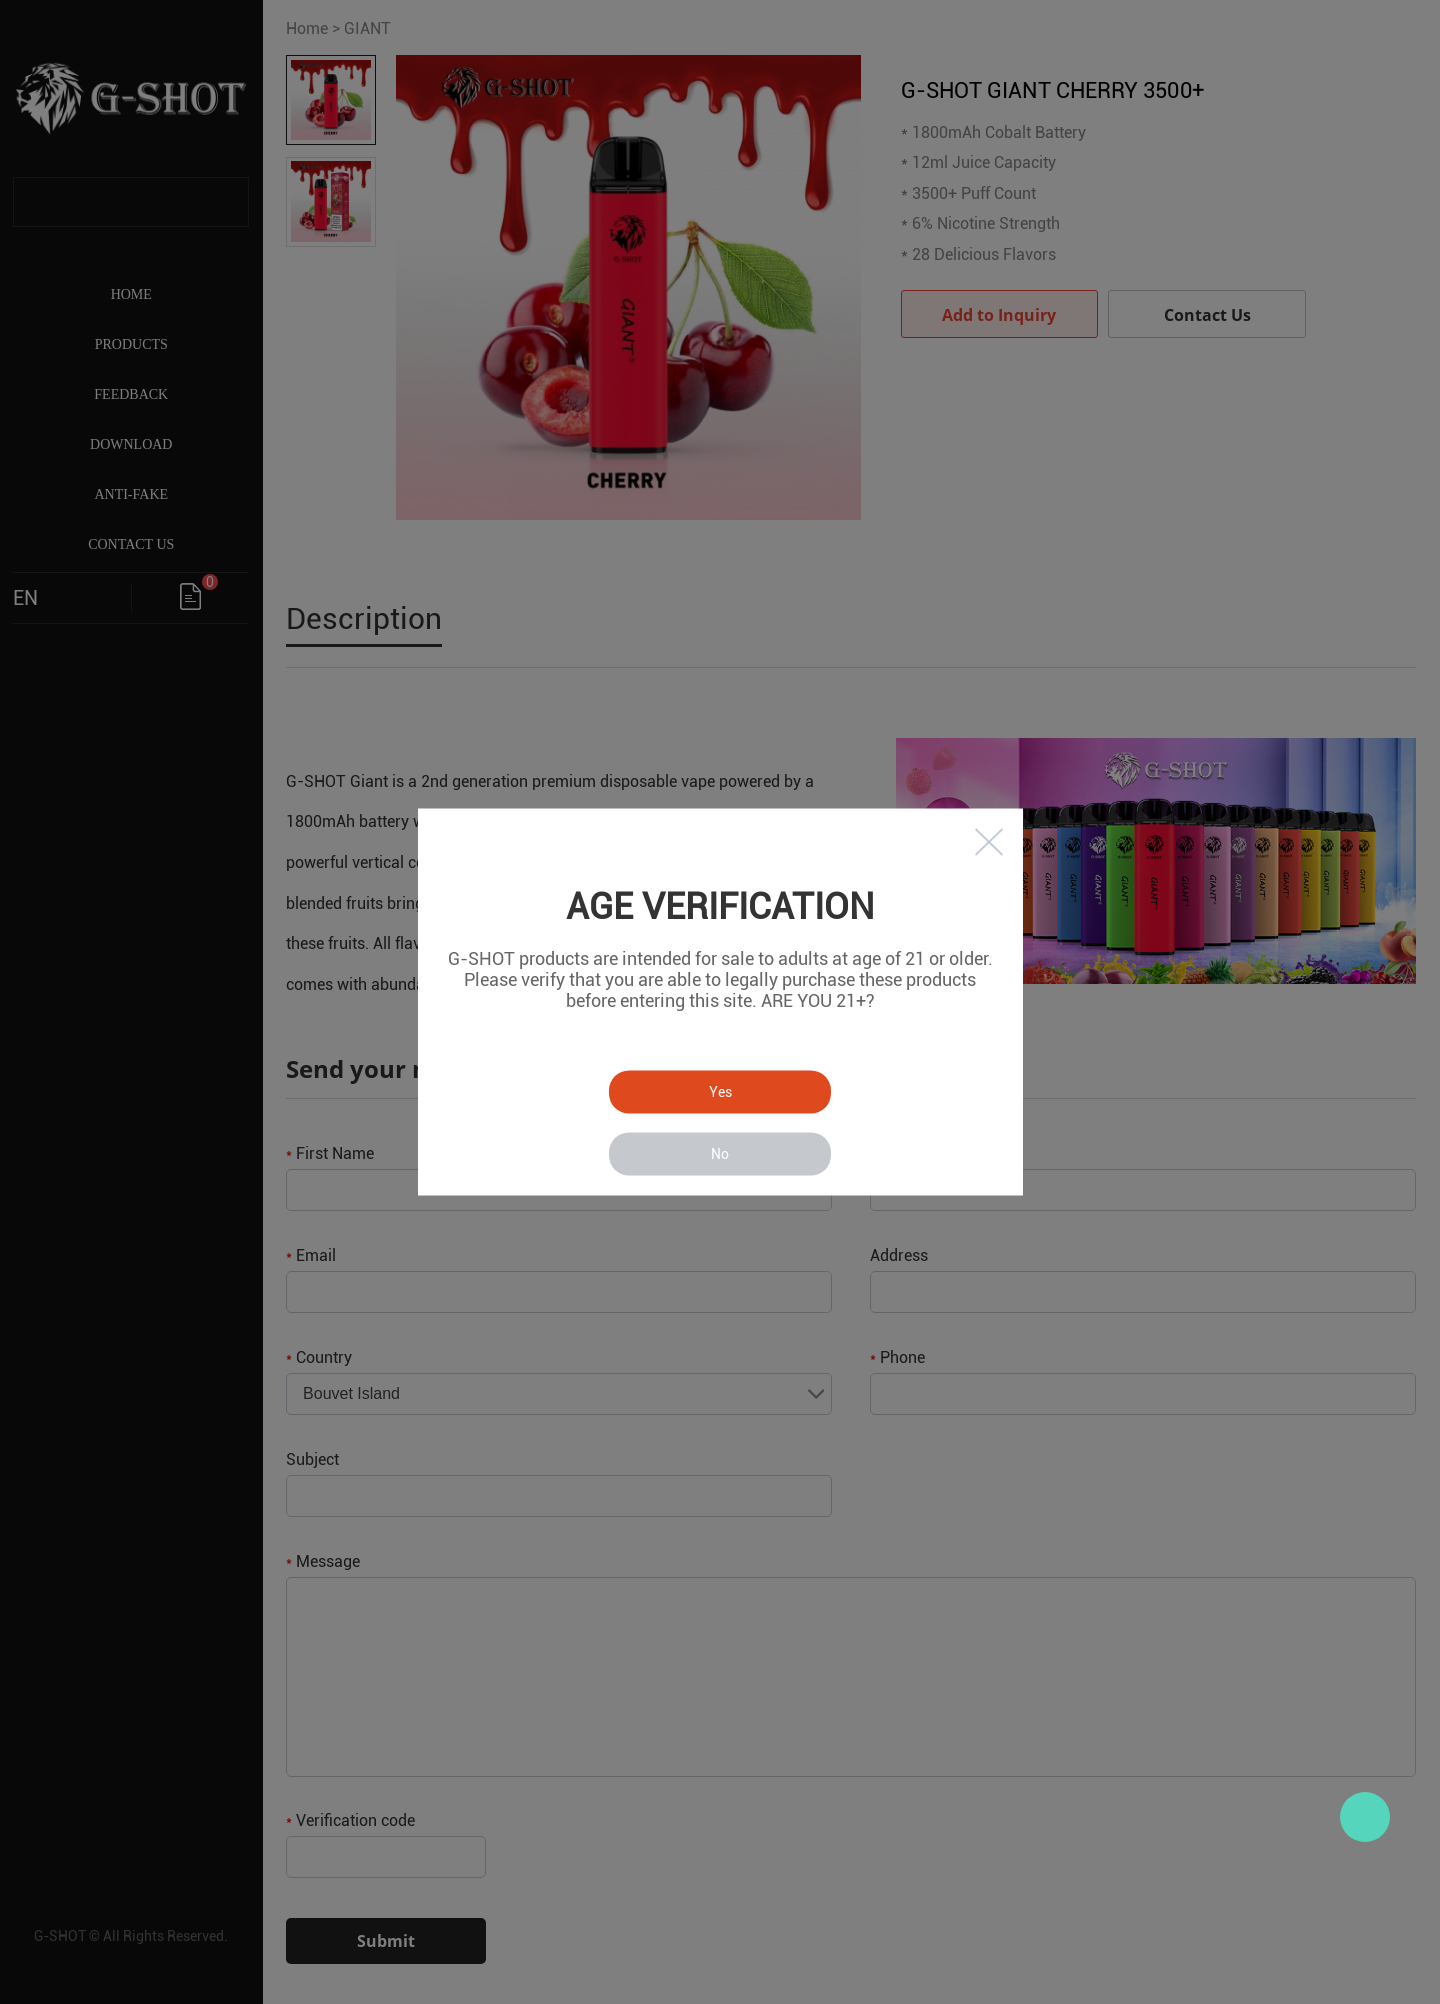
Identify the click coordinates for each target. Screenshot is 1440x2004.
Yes (720, 1092)
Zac (1365, 1817)
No (720, 1154)
